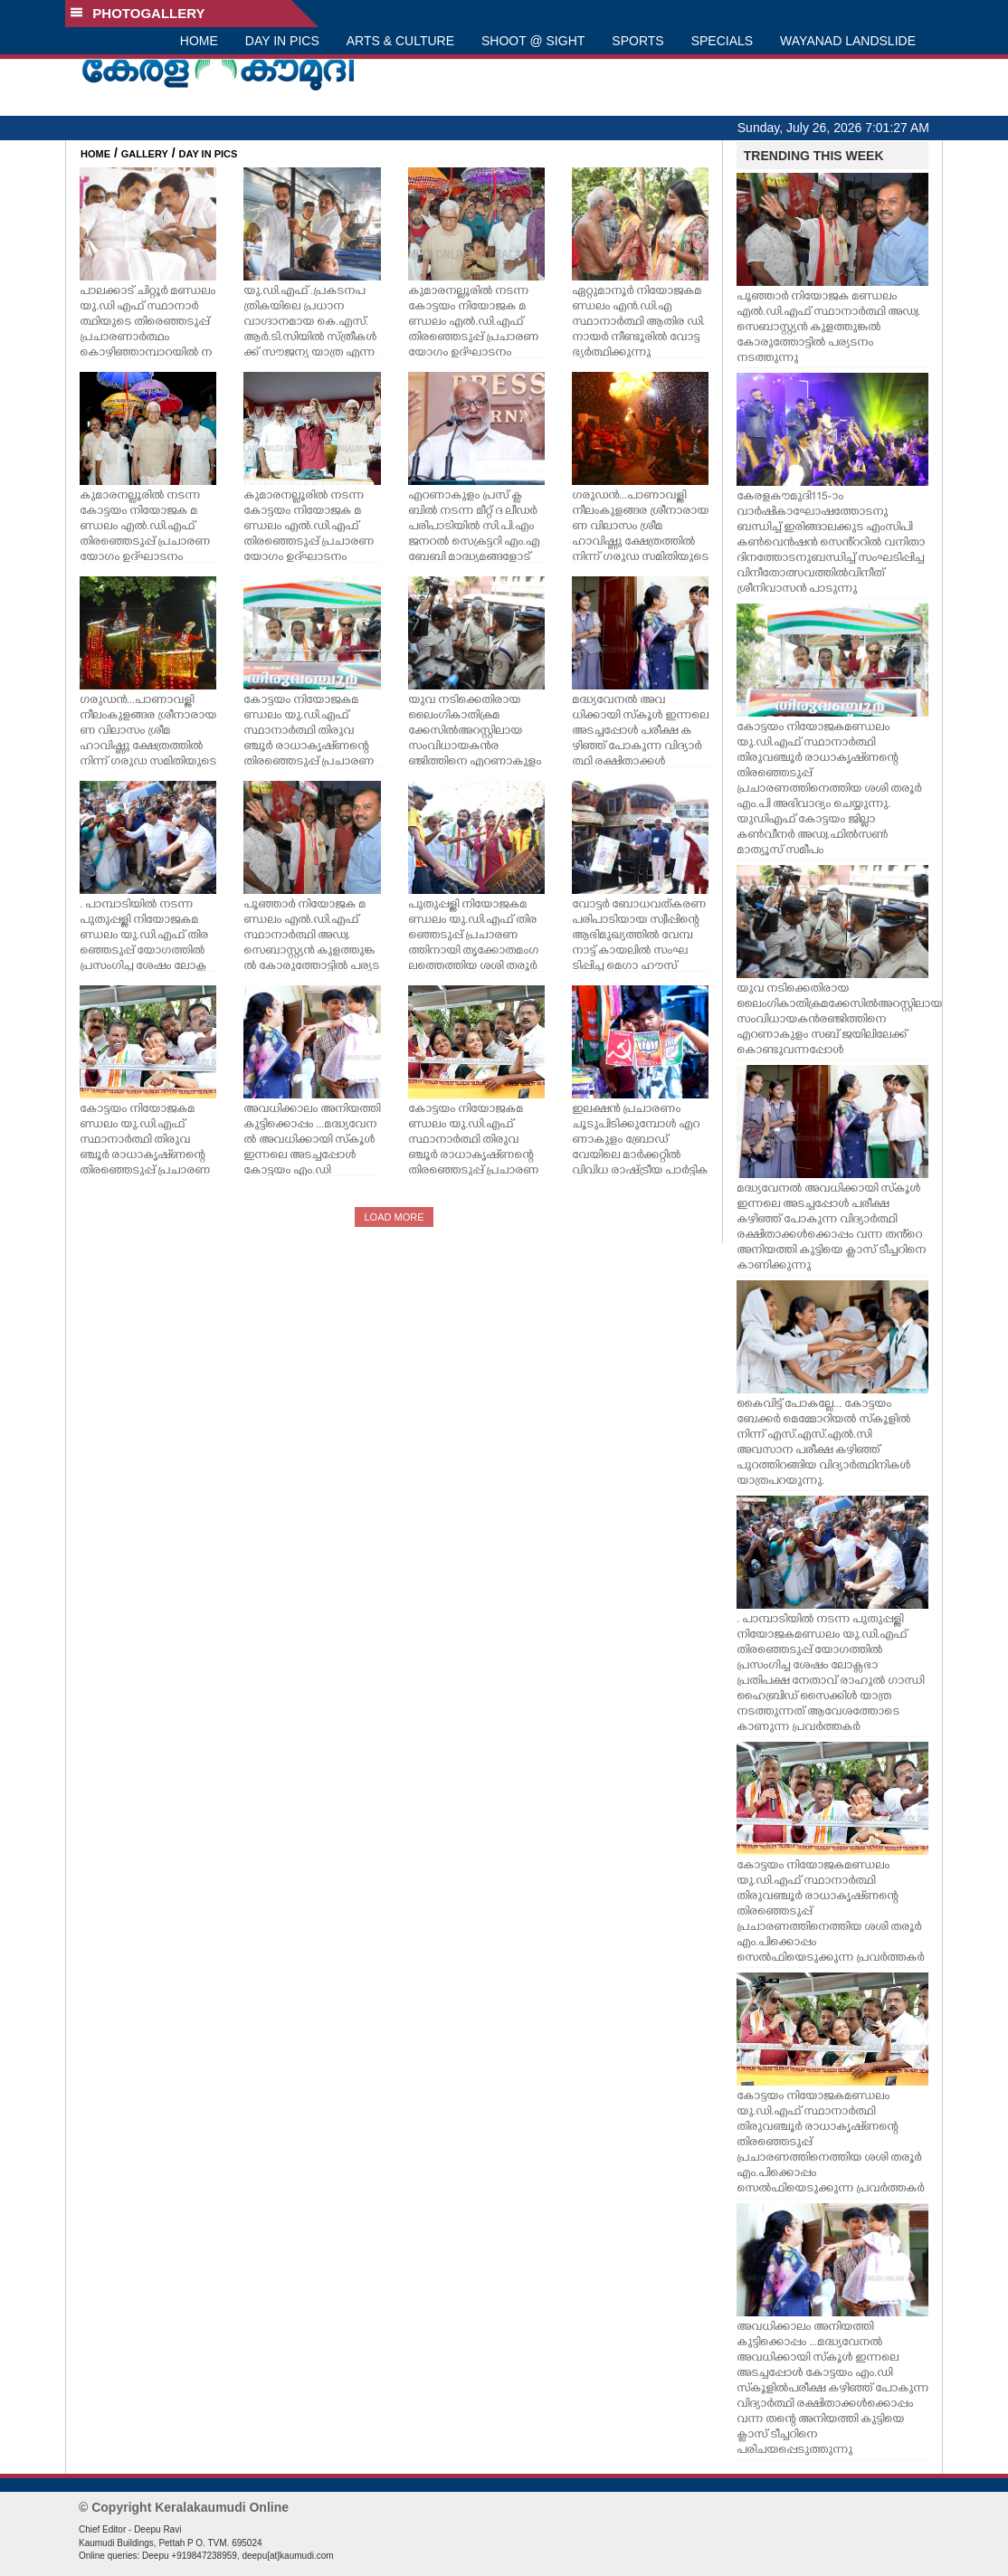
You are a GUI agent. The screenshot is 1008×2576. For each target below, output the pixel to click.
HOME (199, 40)
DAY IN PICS (282, 40)
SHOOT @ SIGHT (533, 40)
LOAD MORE (393, 1217)
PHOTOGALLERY (137, 13)
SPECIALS (722, 40)
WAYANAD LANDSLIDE (848, 40)
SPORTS (637, 40)
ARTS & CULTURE (400, 40)
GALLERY (144, 153)
